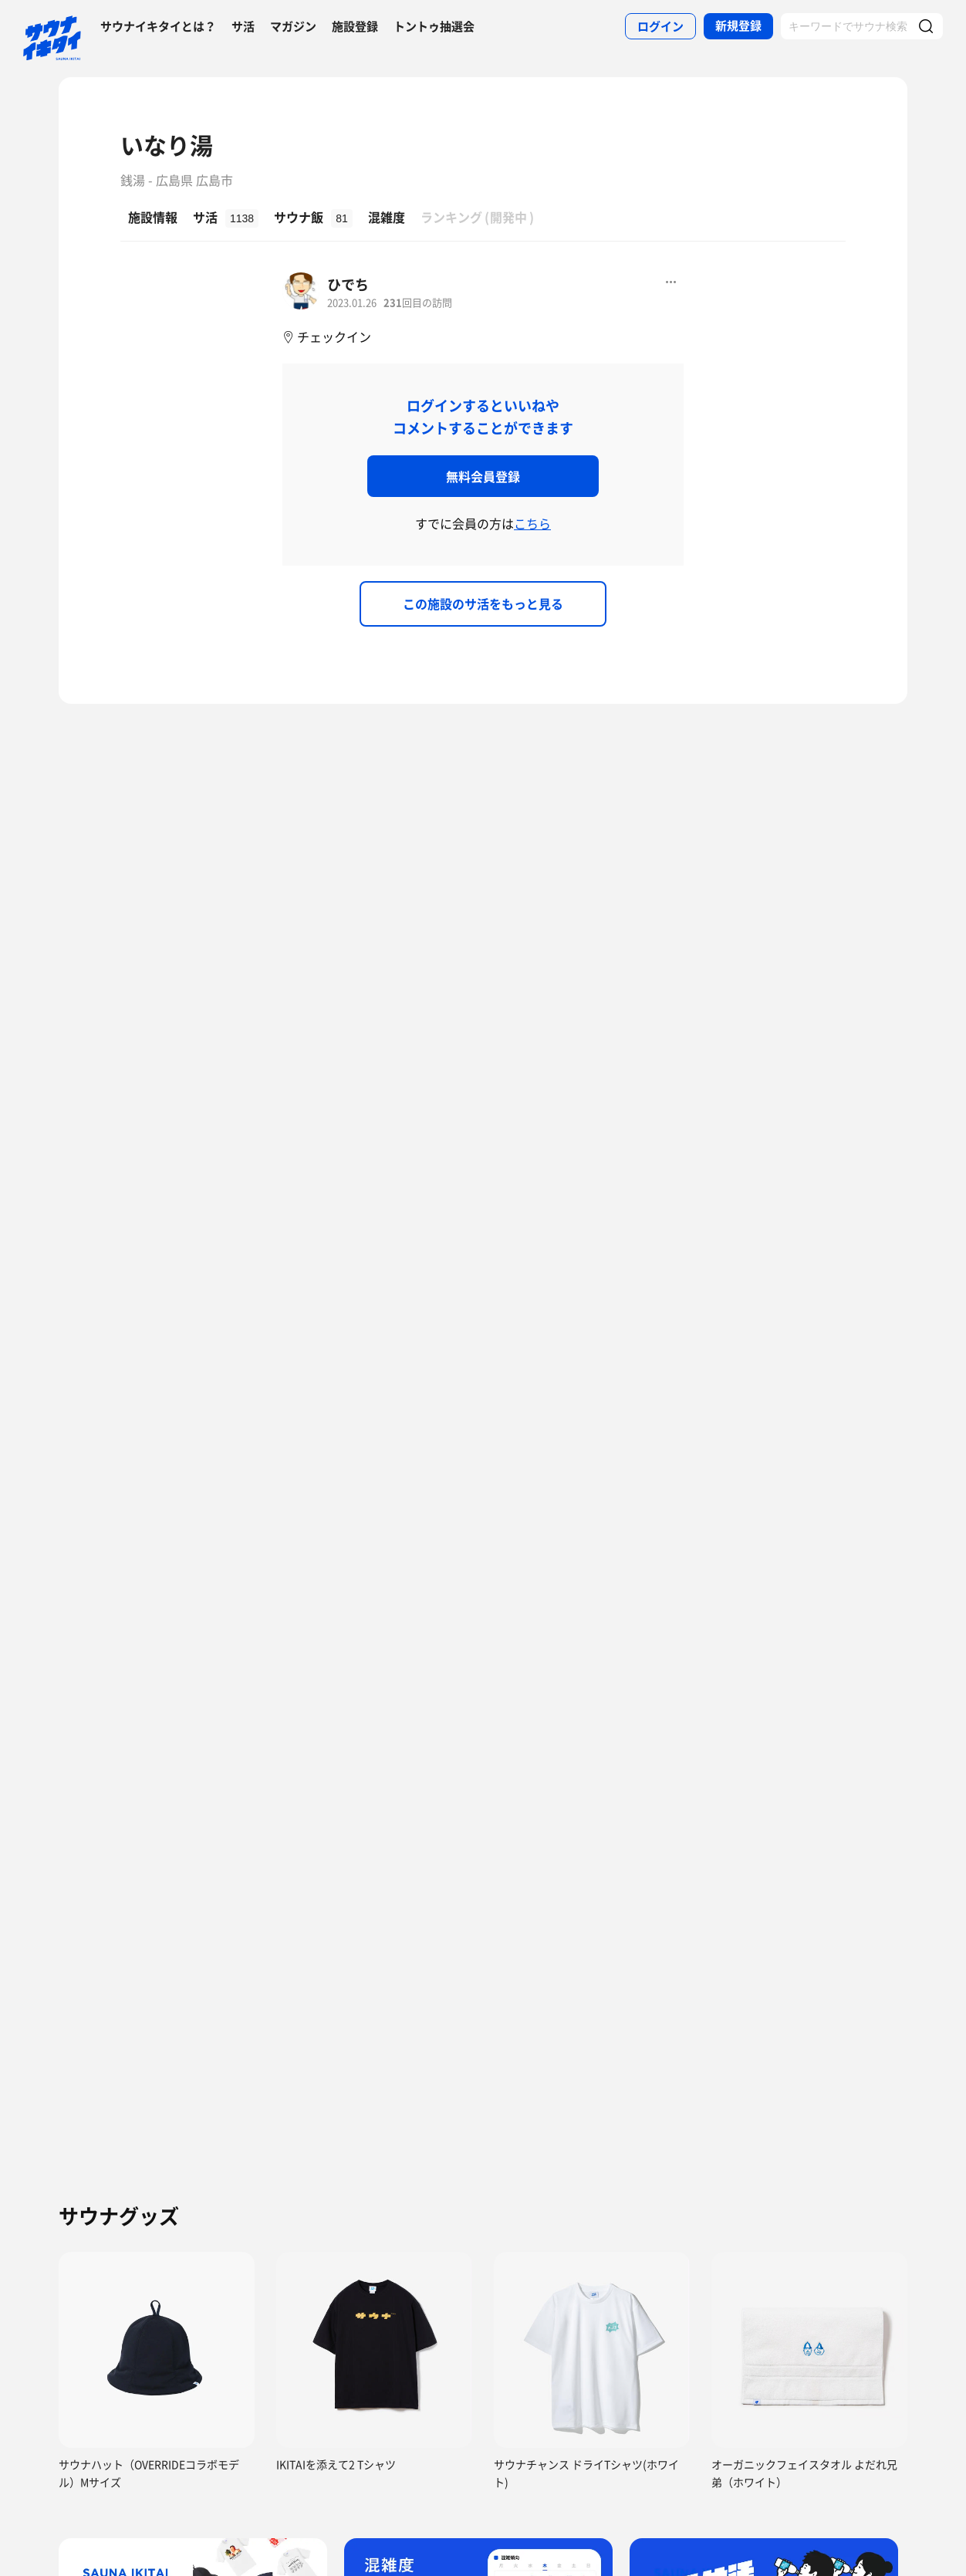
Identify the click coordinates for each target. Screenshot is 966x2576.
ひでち (348, 284)
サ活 (243, 26)
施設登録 (355, 26)
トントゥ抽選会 (434, 26)
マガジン (293, 26)
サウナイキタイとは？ (158, 26)
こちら (532, 523)
